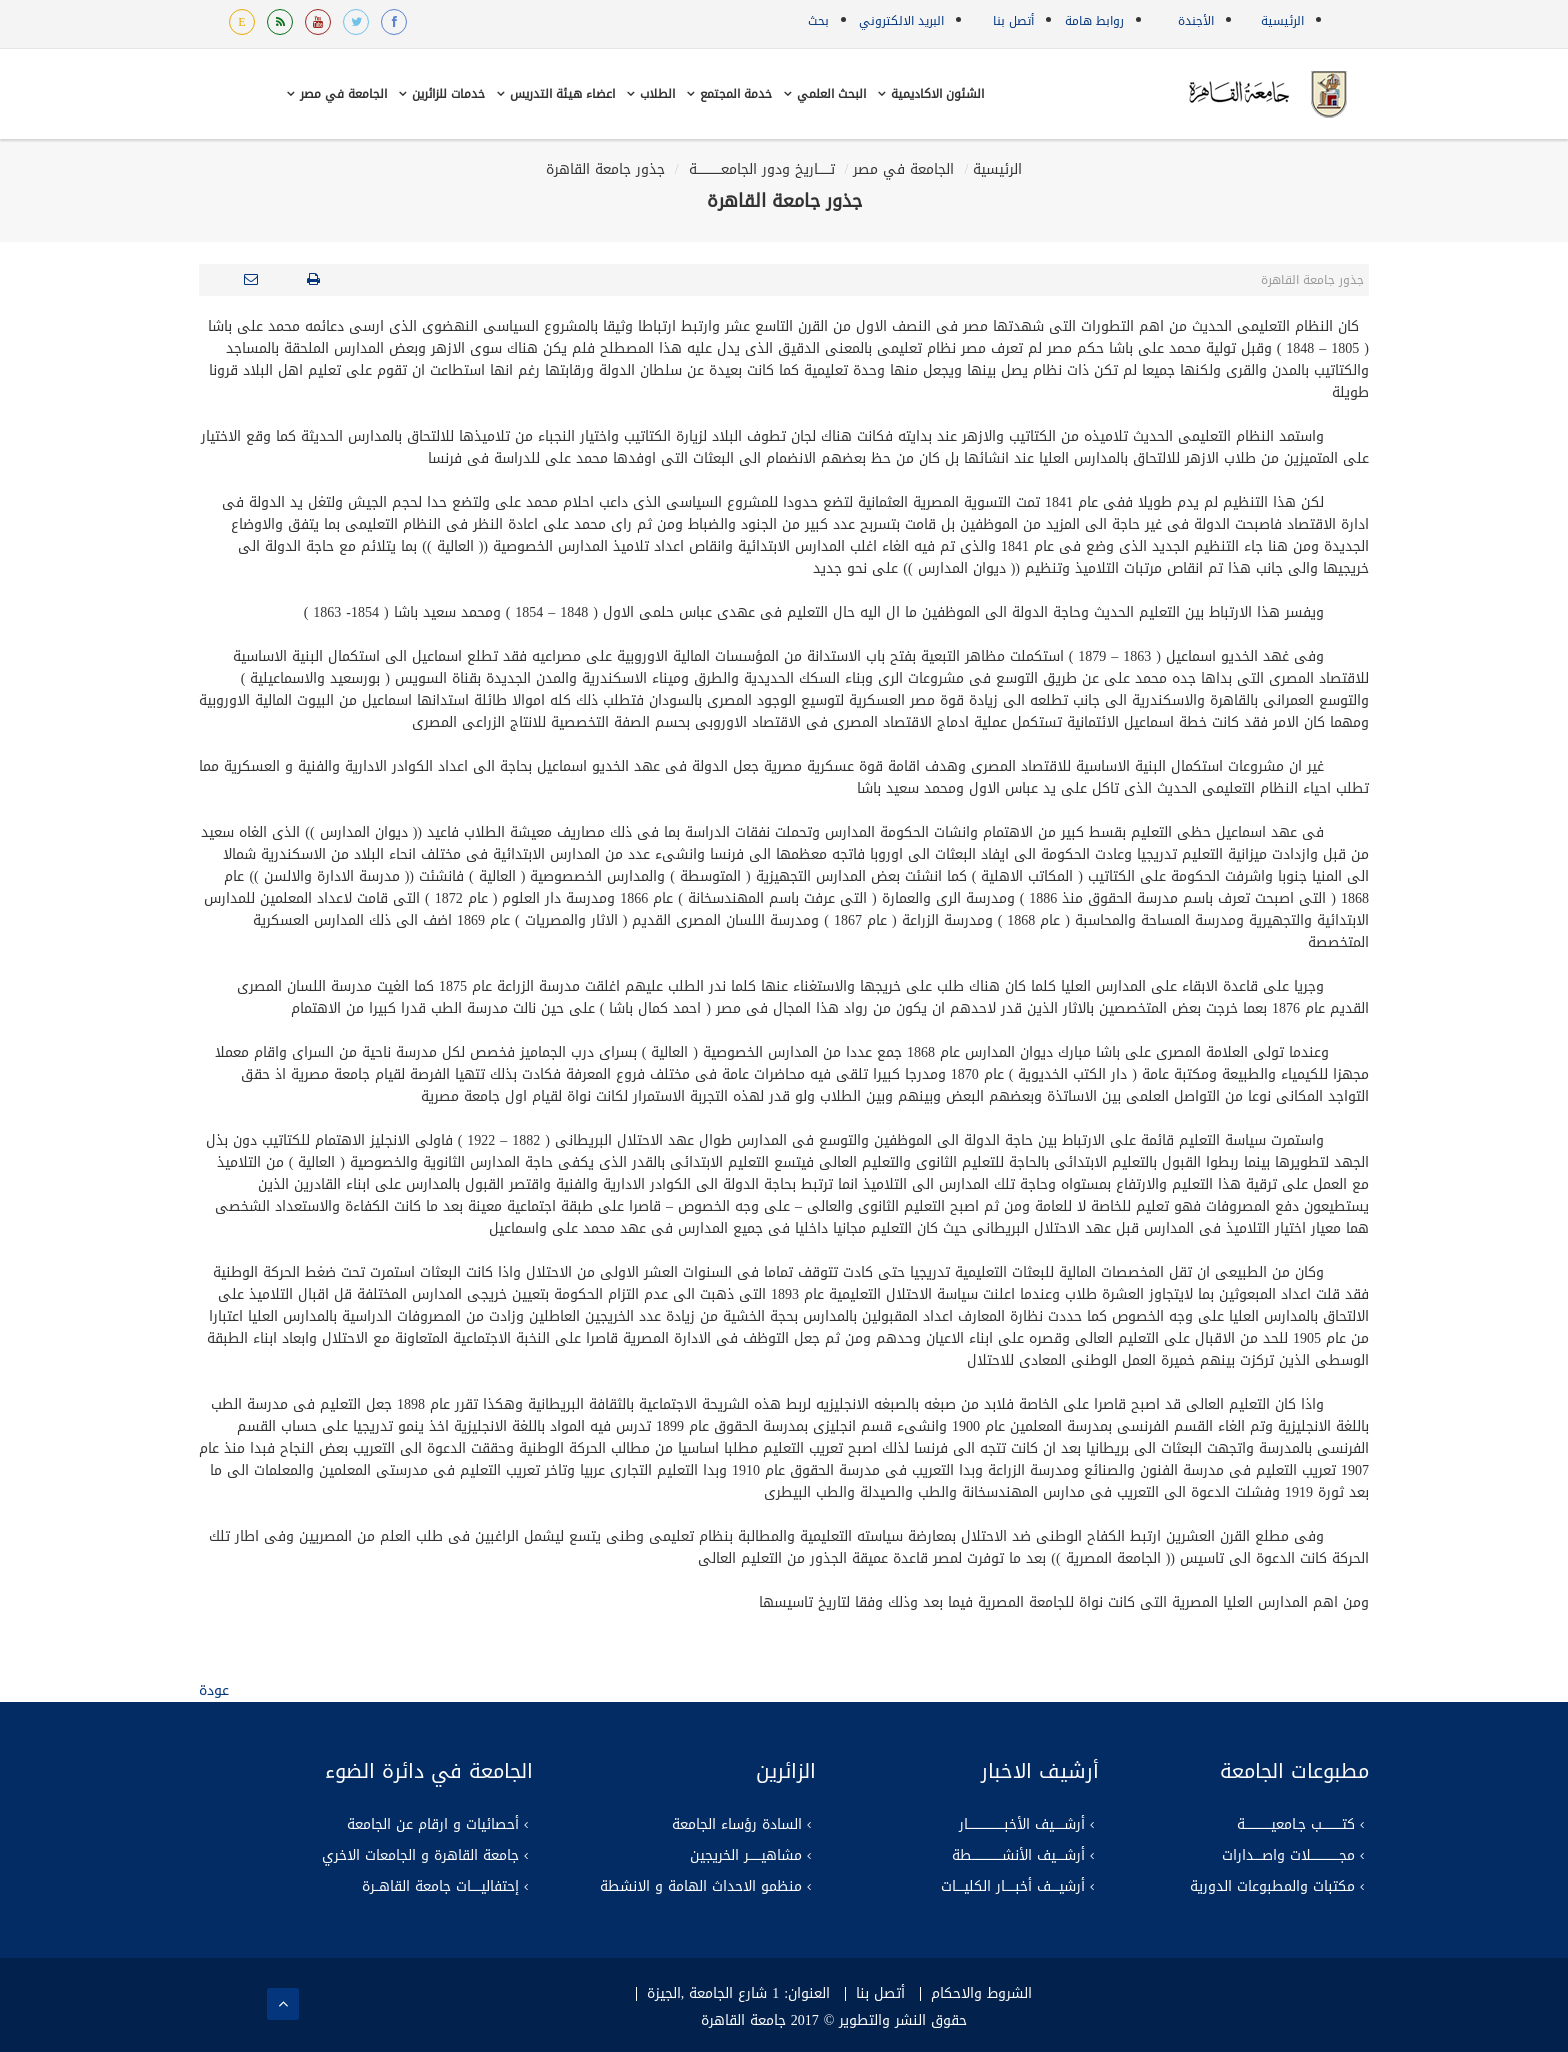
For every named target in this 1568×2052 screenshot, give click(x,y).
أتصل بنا (1013, 21)
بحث (818, 21)
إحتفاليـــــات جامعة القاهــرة (440, 1887)
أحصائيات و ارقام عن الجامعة (433, 1825)
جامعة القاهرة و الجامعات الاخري (420, 1856)
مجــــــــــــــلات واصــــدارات (1288, 1856)
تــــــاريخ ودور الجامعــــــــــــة (759, 169)
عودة (214, 1690)
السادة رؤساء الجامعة (737, 1825)
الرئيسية (1282, 21)
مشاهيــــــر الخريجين (746, 1856)
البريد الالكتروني (901, 21)
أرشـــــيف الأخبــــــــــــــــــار (1022, 1825)
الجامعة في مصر (903, 169)
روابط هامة (1094, 21)
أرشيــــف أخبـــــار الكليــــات (1013, 1887)
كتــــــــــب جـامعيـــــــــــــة (1296, 1825)
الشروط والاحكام (981, 1994)
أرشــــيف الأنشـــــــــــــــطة (1018, 1856)
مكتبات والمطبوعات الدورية (1272, 1887)
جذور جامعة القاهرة (605, 169)
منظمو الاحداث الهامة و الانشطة (701, 1887)
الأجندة (1196, 21)
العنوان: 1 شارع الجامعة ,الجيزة (738, 1994)
